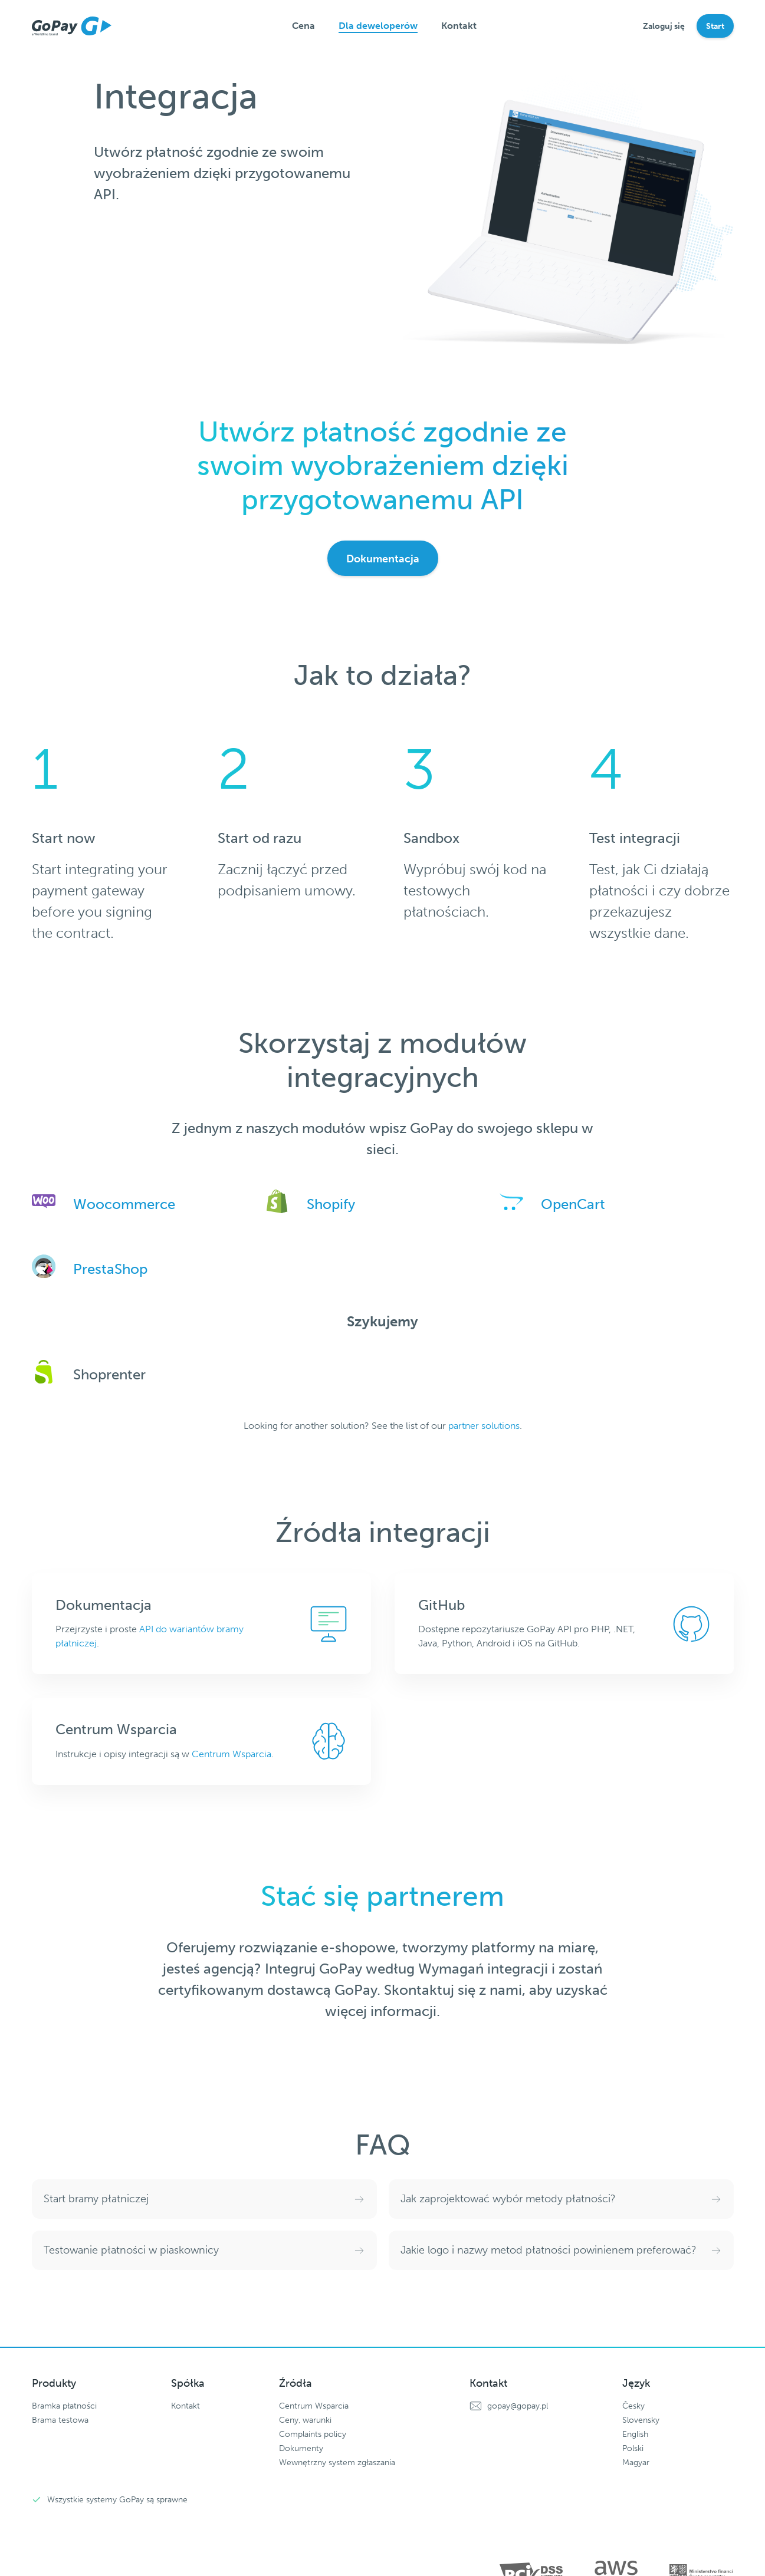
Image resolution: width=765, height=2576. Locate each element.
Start (715, 26)
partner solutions (484, 1425)
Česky (633, 2406)
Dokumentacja (382, 558)
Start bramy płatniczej (96, 2198)
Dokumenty (301, 2448)
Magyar (635, 2463)
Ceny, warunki (305, 2420)
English (635, 2434)
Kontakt (459, 25)
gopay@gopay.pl (517, 2406)
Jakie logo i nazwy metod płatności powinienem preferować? (548, 2250)
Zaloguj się (664, 26)
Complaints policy (312, 2434)
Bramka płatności (64, 2406)
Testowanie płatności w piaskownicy (131, 2250)
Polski (632, 2448)
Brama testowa (60, 2420)
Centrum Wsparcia (231, 1754)
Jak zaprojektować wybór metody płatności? (508, 2198)
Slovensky (640, 2420)
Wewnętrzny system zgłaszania (337, 2463)
